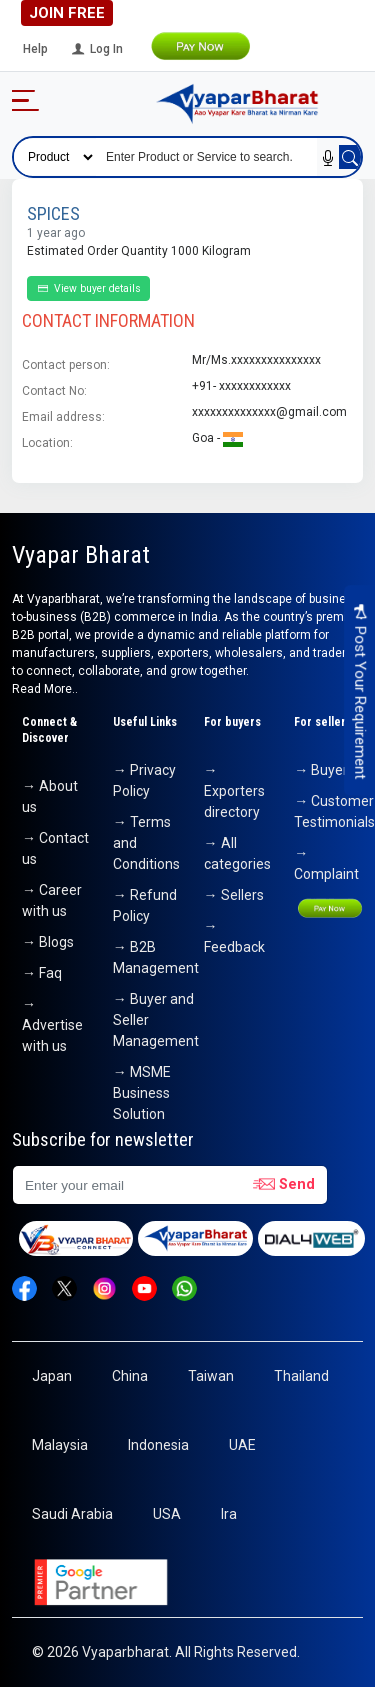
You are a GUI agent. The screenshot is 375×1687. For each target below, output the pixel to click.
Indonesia (158, 1445)
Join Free (67, 13)
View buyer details (88, 288)
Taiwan (211, 1376)
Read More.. (45, 689)
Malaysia (60, 1445)
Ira (229, 1514)
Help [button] (35, 49)
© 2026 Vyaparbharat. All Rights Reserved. (166, 1652)
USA (167, 1514)
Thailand (301, 1376)
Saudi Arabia (72, 1514)
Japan (52, 1376)
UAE (242, 1445)
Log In (96, 49)
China (130, 1376)
